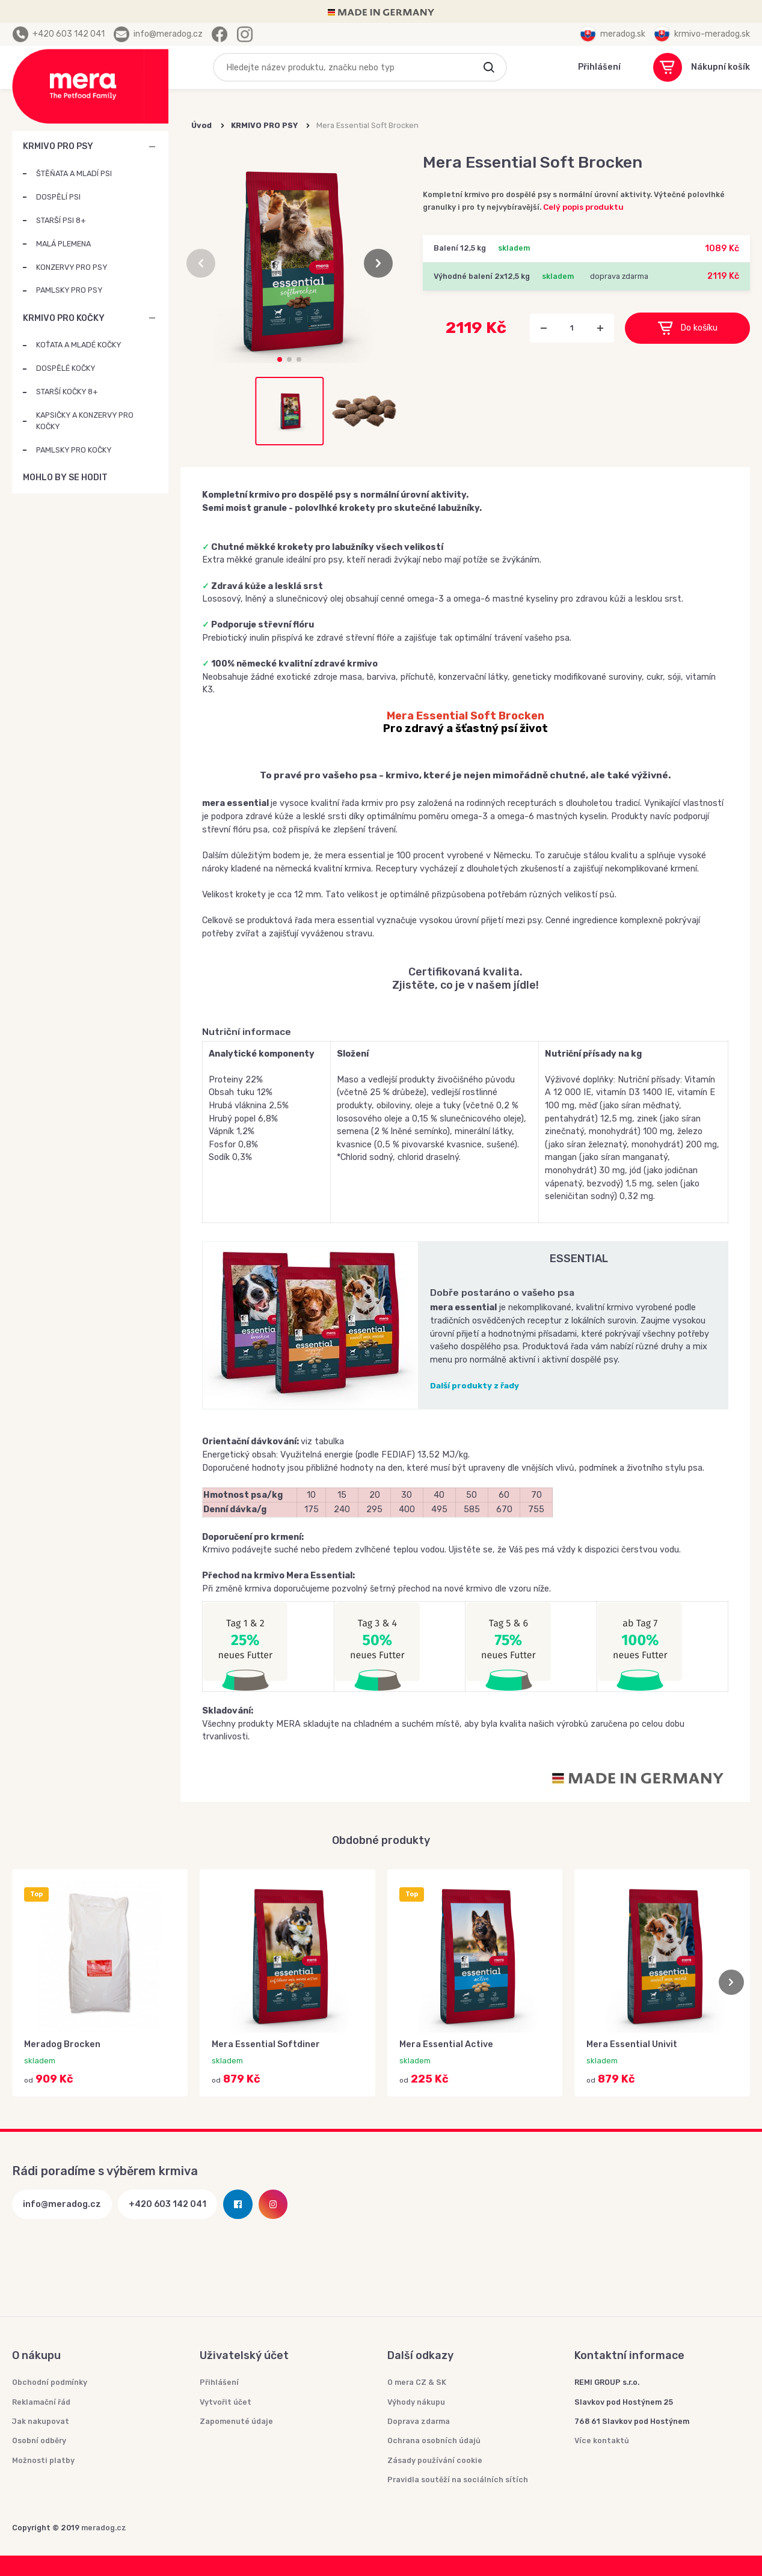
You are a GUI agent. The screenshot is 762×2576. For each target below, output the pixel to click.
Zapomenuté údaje (236, 2421)
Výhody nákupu (416, 2402)
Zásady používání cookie (434, 2460)
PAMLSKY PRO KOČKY (73, 449)
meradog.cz (103, 2527)
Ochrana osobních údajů (434, 2440)
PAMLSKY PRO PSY (69, 290)
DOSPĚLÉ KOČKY (65, 368)
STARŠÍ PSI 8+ (60, 220)
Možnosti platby (43, 2460)
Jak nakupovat (40, 2421)
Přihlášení (219, 2382)
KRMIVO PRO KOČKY (64, 318)
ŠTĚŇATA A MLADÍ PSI (74, 173)
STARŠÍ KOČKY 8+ (66, 391)
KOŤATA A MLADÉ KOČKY (78, 344)
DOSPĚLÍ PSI (58, 196)
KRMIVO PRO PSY (58, 146)
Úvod (201, 125)
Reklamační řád (41, 2402)
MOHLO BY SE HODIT (152, 477)
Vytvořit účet (225, 2402)
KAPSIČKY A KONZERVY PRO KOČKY (85, 421)
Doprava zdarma (418, 2421)
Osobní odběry (39, 2440)
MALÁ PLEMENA (63, 243)
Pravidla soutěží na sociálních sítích (457, 2479)
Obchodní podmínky (49, 2382)
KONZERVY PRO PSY (71, 267)
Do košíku (687, 328)
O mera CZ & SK (416, 2382)
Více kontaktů (601, 2440)
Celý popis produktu (583, 207)
